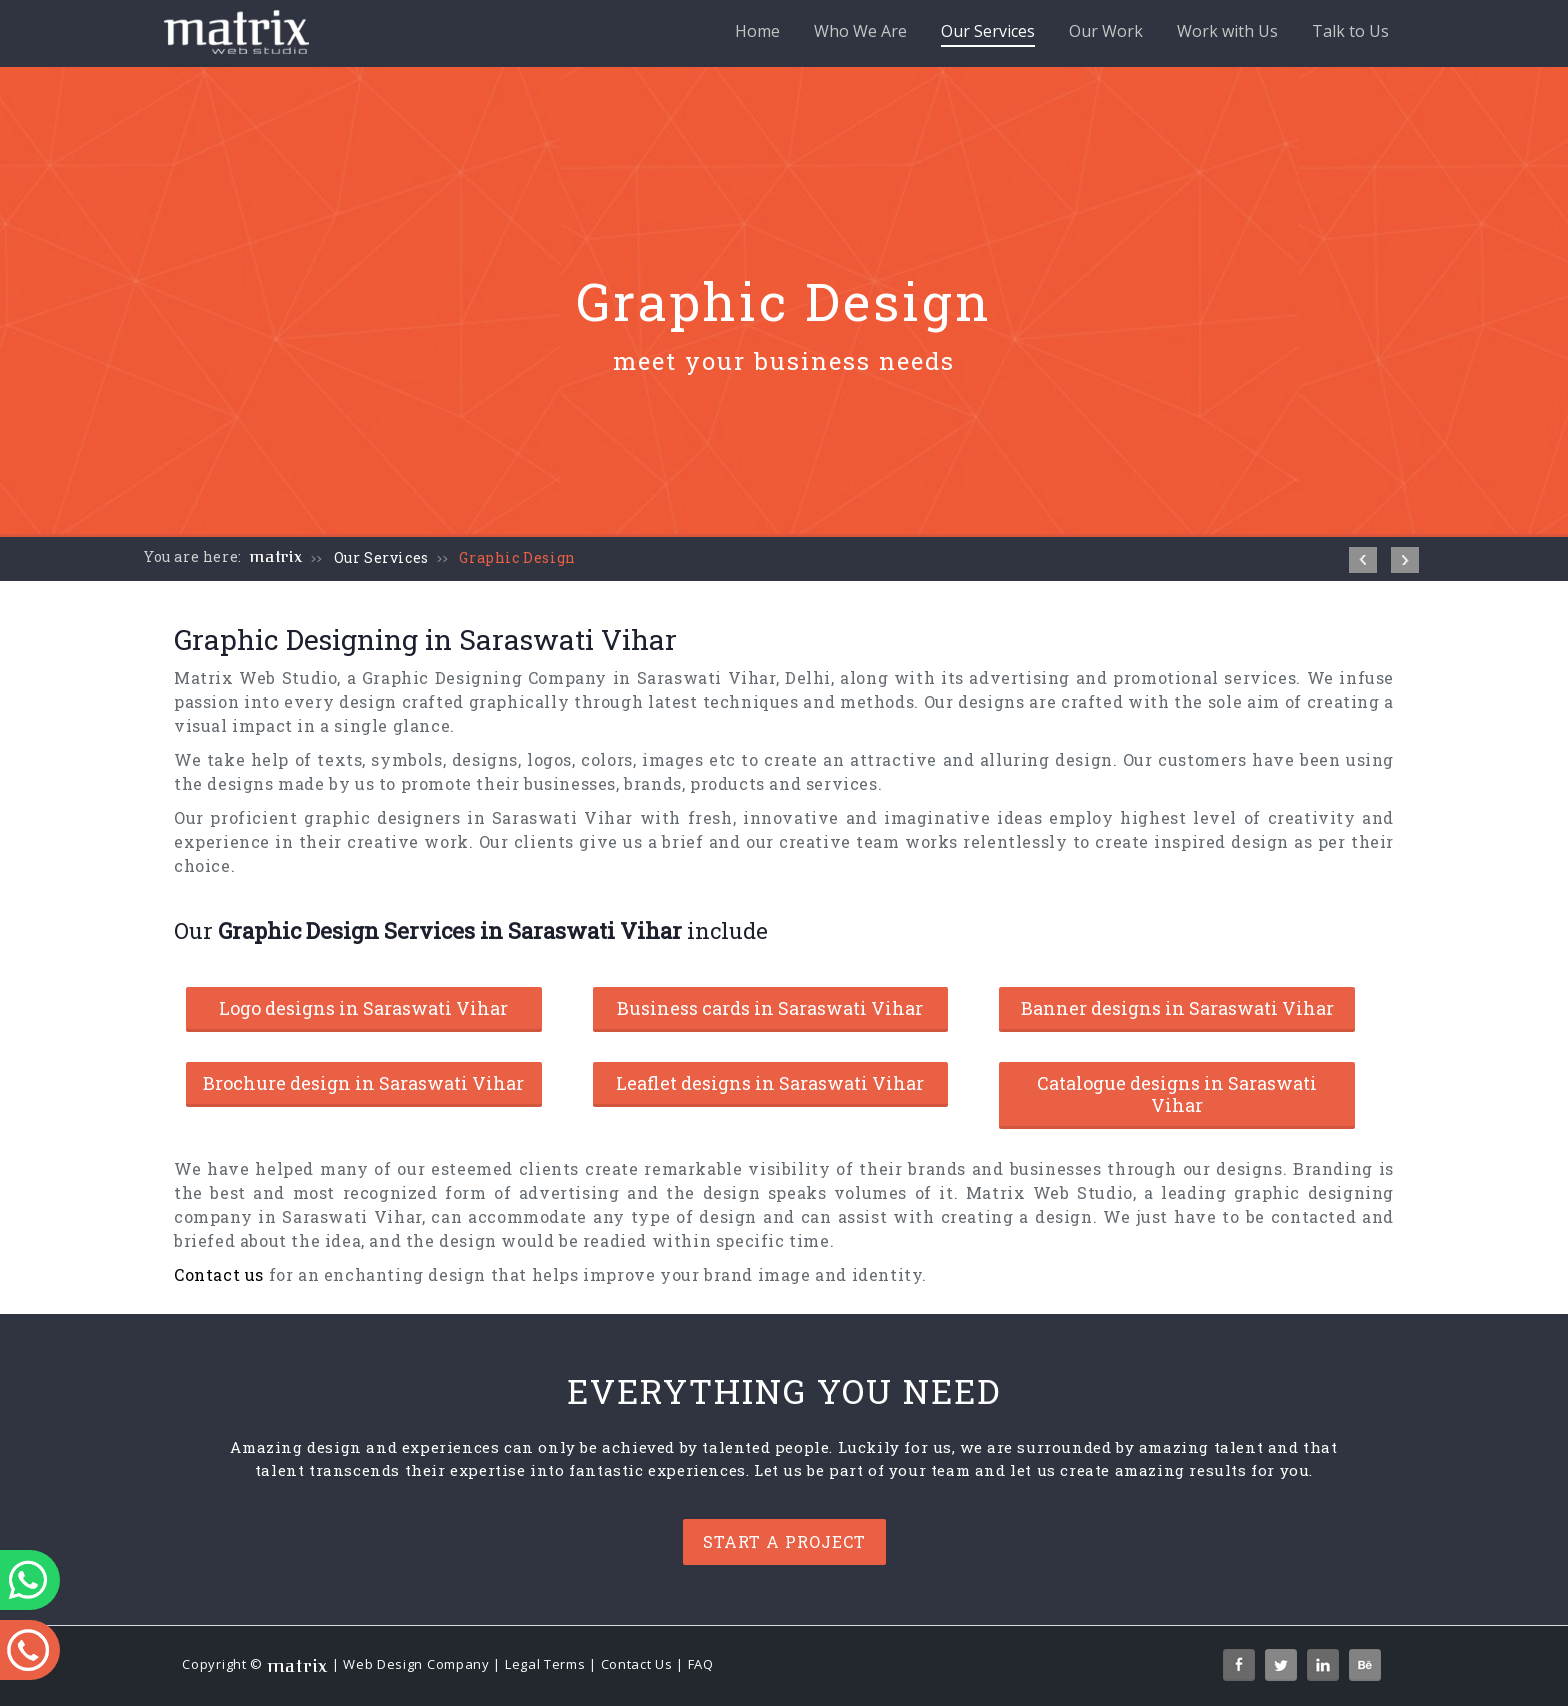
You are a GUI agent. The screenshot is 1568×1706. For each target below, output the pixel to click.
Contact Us (637, 1665)
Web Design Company (416, 1665)
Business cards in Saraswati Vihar (770, 1008)
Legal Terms (545, 1665)
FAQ (701, 1665)
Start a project (784, 1541)
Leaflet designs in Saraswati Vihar (770, 1083)
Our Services (988, 33)
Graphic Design (517, 557)
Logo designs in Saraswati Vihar (363, 1008)
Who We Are (860, 31)
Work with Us (1227, 31)
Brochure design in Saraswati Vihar (363, 1083)
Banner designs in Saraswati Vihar (1177, 1008)
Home (757, 31)
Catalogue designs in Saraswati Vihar (1177, 1094)
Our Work (1106, 31)
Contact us (219, 1274)
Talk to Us (1350, 31)
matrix (276, 557)
